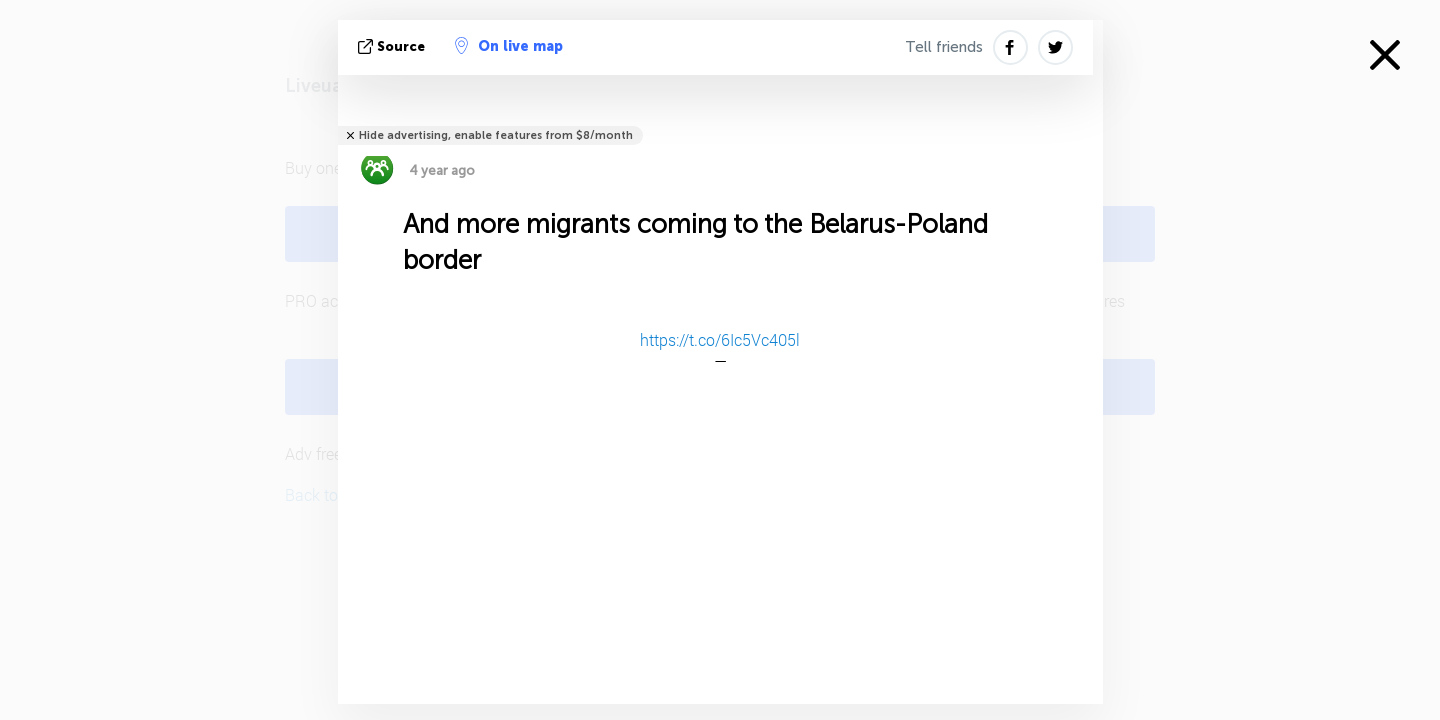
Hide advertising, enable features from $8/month (496, 135)
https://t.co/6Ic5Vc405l (720, 339)
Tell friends (944, 47)
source (393, 46)
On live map (509, 46)
